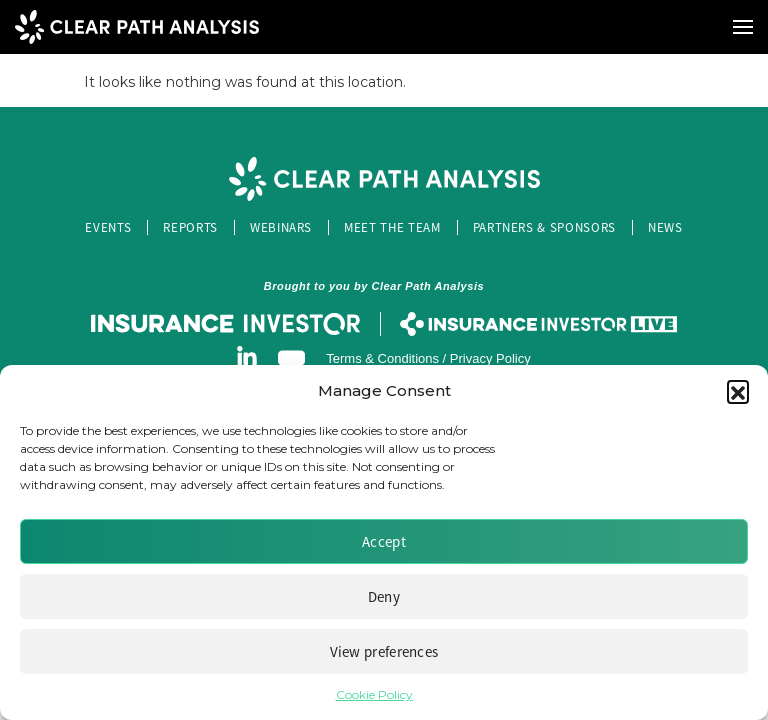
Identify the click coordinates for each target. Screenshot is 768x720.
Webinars (281, 227)
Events (108, 227)
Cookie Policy (374, 694)
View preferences (384, 651)
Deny (384, 596)
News (665, 227)
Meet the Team (392, 227)
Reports (190, 227)
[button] (738, 391)
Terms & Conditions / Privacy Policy (428, 358)
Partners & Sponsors (544, 227)
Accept (384, 541)
